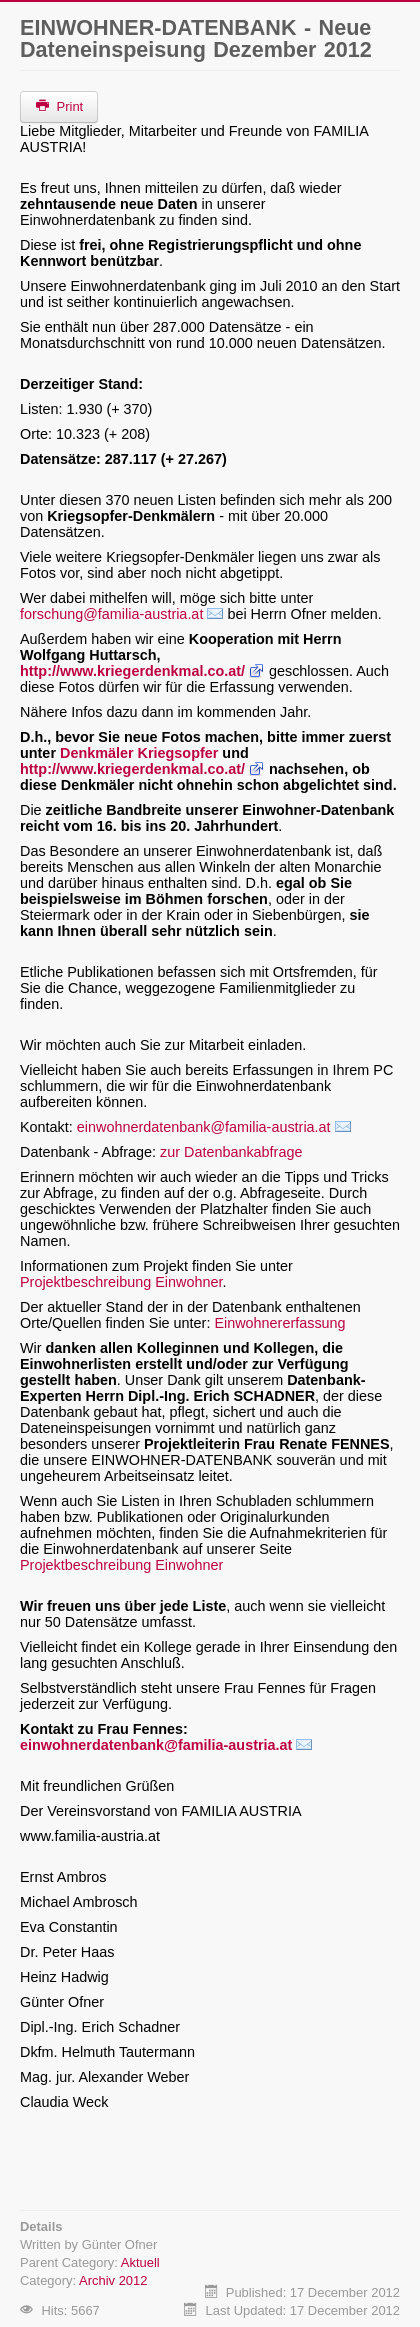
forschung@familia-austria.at (111, 614)
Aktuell (140, 2262)
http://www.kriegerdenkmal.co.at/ (132, 671)
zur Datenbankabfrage (231, 1152)
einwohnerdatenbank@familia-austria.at (204, 1127)
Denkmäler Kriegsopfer (139, 753)
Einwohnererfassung (279, 1323)
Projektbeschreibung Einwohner (121, 1282)
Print (59, 106)
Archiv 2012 (113, 2280)
